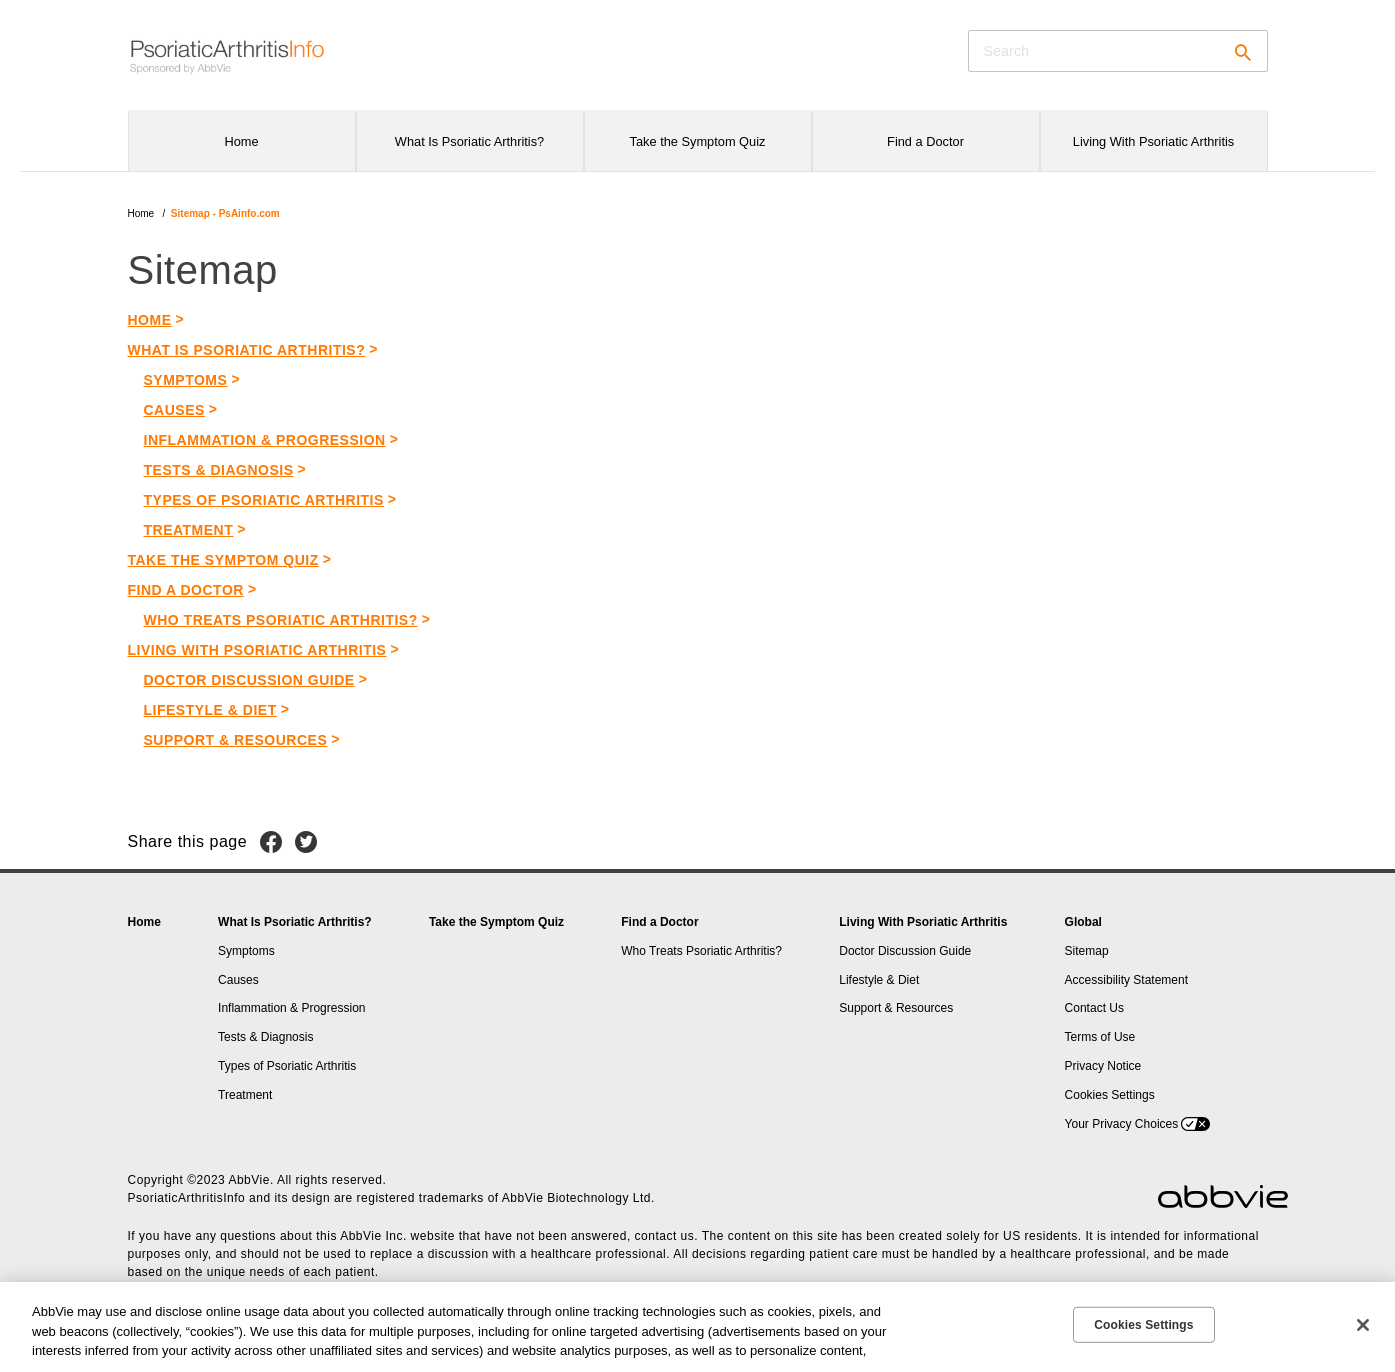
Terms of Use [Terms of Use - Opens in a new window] (1100, 1037)
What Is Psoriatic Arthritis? (295, 922)
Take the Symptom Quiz (223, 560)
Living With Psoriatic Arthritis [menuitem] (1153, 141)
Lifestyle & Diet (210, 710)
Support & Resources (236, 740)
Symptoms (186, 380)
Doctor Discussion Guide (249, 680)
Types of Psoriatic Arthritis (264, 500)
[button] (1238, 54)
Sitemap (1087, 951)
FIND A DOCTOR (186, 590)
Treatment (189, 530)
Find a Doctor (659, 922)
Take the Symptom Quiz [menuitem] (698, 141)
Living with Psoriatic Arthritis (257, 650)
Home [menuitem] (241, 141)
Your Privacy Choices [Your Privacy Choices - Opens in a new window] (1122, 1124)
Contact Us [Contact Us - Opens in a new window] (1094, 1008)
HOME (150, 320)
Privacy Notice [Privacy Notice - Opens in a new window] (1103, 1066)
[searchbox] (1118, 51)
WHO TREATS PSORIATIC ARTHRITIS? (281, 620)
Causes (174, 410)
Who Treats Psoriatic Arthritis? (701, 951)
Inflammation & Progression (265, 440)
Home (141, 213)
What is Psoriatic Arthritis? (247, 350)
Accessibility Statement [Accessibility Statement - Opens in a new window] (1126, 980)
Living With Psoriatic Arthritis (923, 922)
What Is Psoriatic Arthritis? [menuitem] (469, 141)
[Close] (1363, 1325)
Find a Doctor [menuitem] (925, 141)
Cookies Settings (1110, 1095)
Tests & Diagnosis (219, 470)
